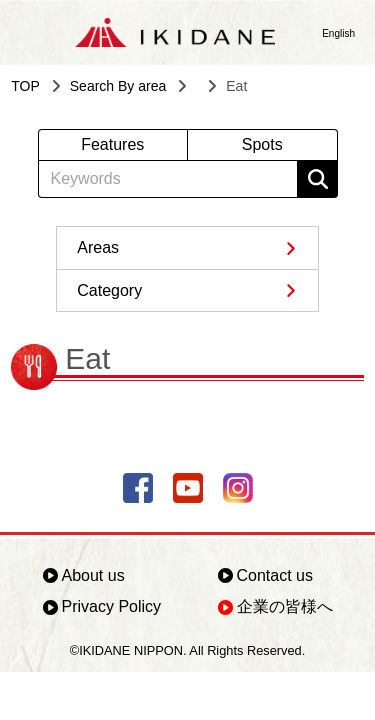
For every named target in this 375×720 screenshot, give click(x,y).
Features (112, 144)
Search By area (118, 86)
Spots (262, 144)
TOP (25, 86)
